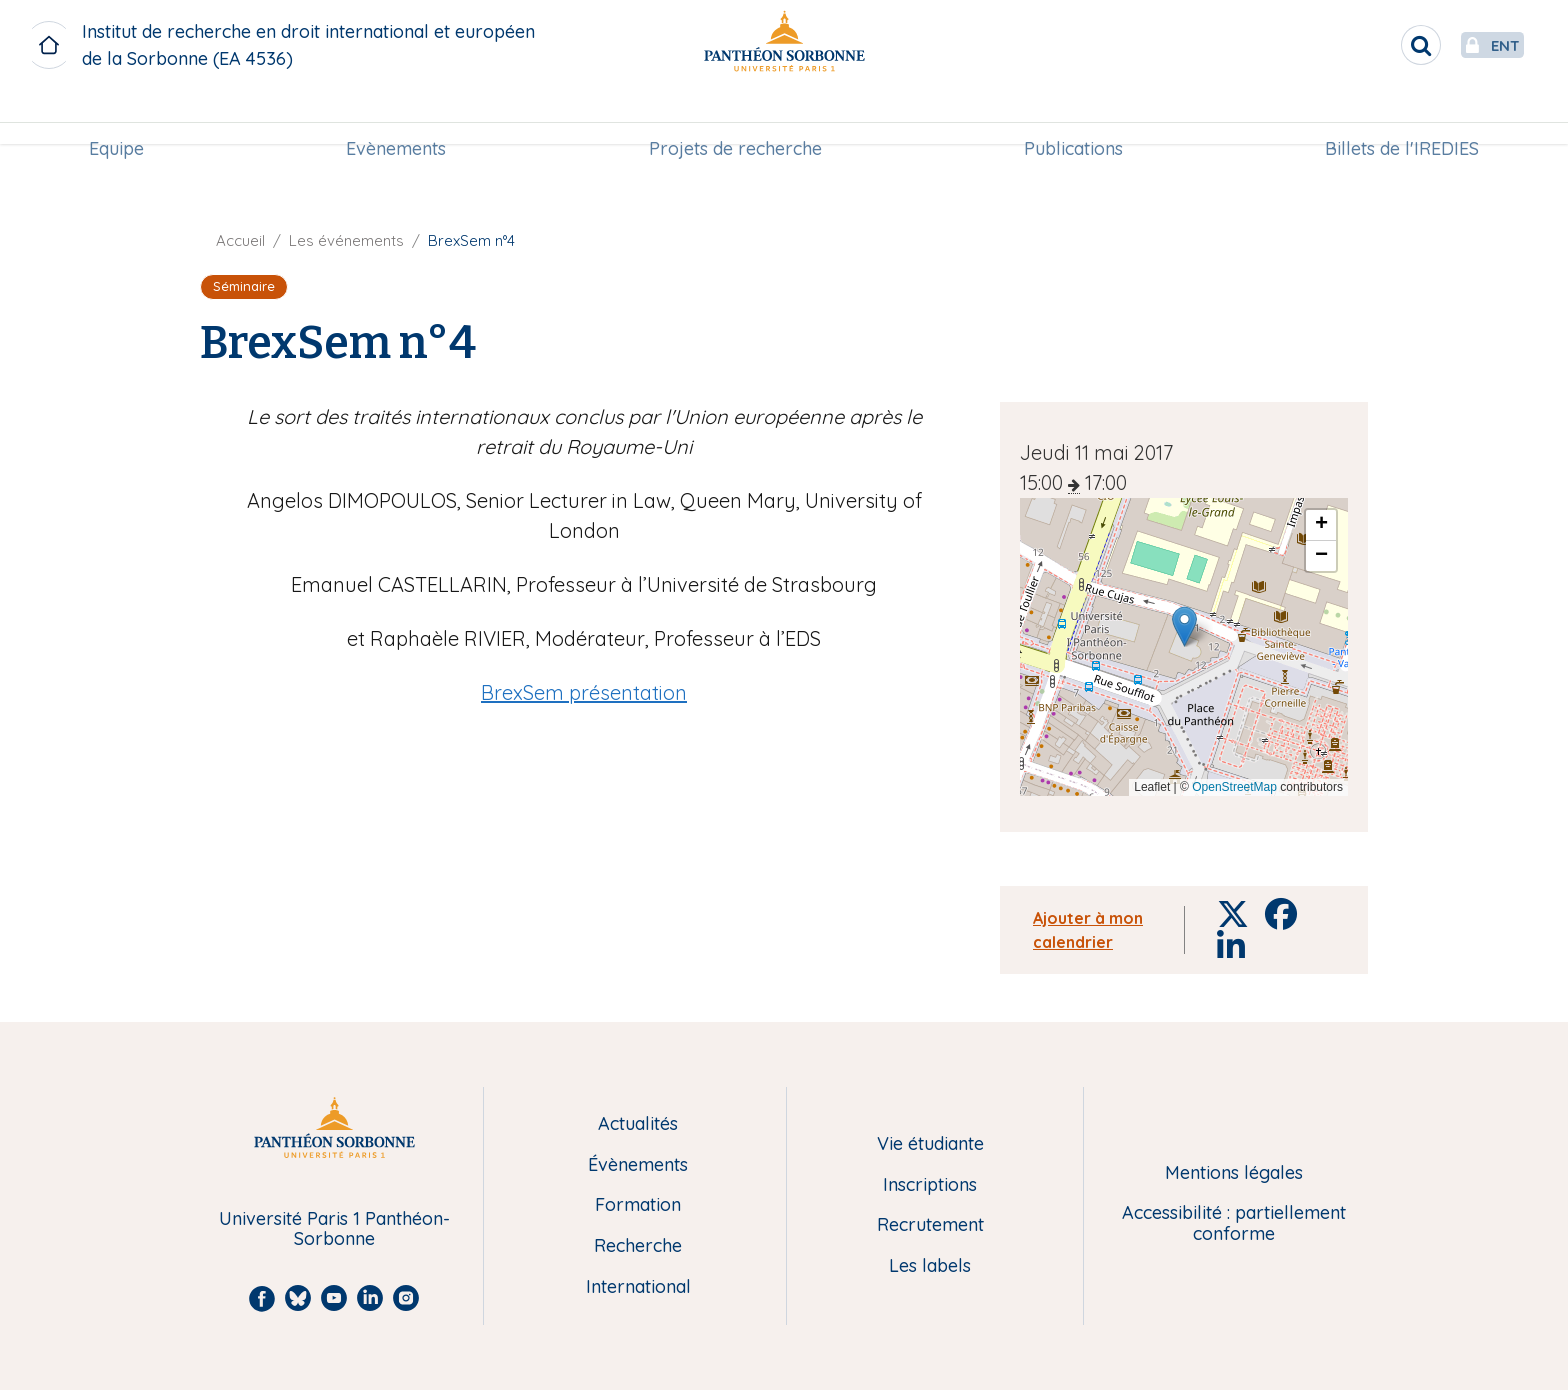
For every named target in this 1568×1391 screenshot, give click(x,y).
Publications (1073, 116)
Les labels (930, 1266)
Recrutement (930, 1225)
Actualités (638, 1124)
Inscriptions (930, 1185)
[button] (1184, 626)
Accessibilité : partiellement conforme (1234, 1223)
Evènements (396, 116)
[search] (1374, 45)
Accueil (240, 240)
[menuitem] (116, 117)
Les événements (346, 240)
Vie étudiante (930, 1144)
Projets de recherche (735, 116)
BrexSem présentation (584, 692)
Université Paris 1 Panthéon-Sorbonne (334, 1229)
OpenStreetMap (1234, 787)
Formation (638, 1205)
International (638, 1287)
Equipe (116, 116)
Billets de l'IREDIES (1402, 116)
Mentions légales (1234, 1173)
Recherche (638, 1246)
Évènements (638, 1165)
